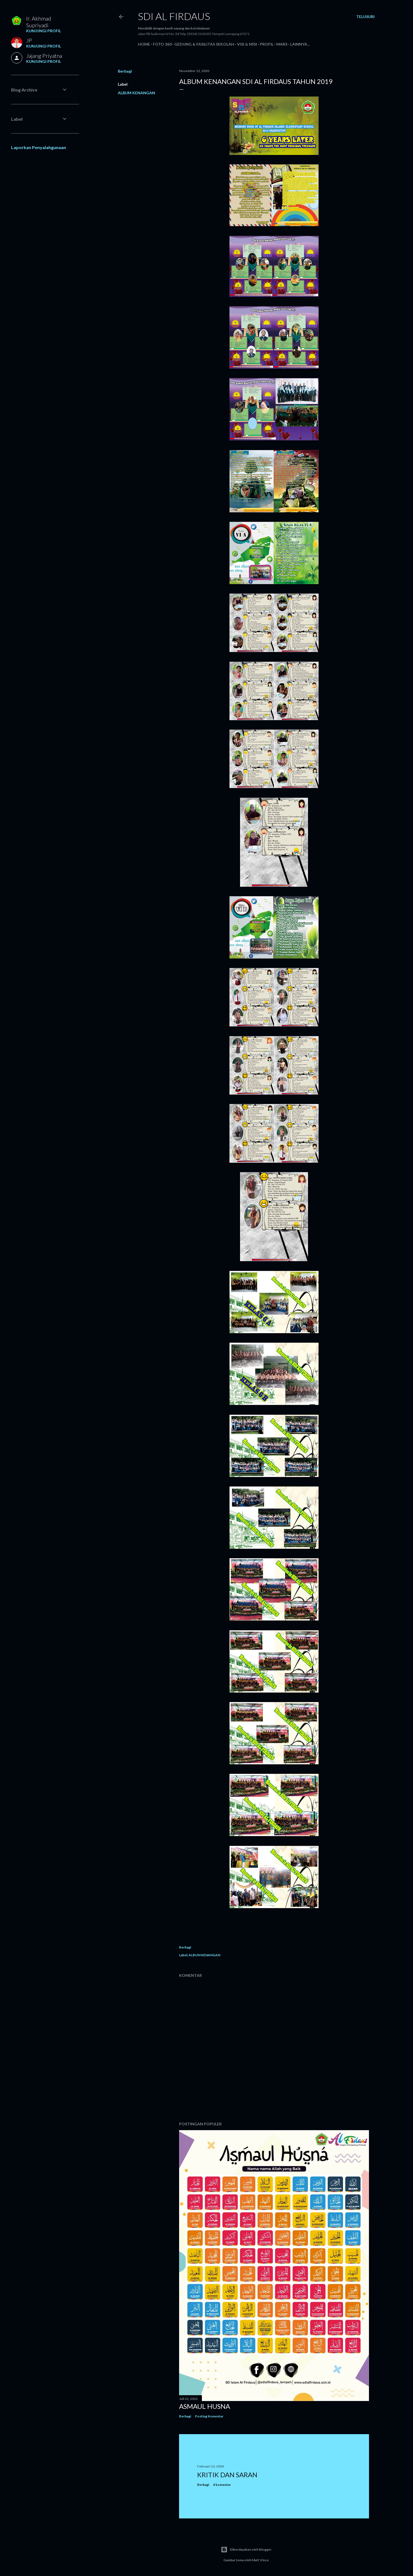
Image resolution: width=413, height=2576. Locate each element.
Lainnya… (300, 44)
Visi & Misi (247, 44)
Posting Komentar (209, 2416)
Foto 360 (162, 44)
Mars (281, 44)
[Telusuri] (365, 16)
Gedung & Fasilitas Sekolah (204, 44)
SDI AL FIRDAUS (174, 16)
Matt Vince (260, 2560)
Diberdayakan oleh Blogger (246, 2549)
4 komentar (222, 2485)
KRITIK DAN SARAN (227, 2475)
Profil (266, 44)
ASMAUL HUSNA (204, 2406)
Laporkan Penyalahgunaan (38, 147)
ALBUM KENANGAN (136, 92)
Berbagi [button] (125, 71)
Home (144, 44)
